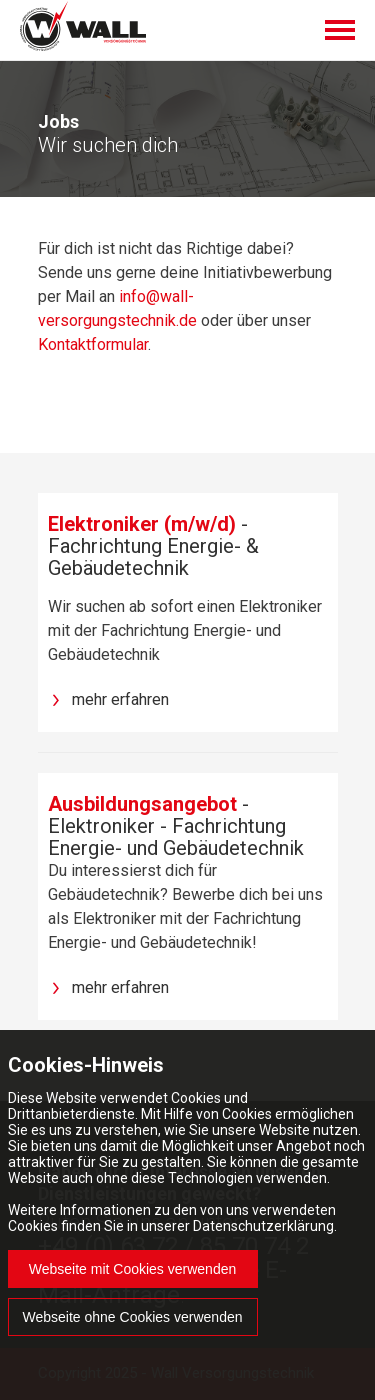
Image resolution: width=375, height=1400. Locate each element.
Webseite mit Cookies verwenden (133, 1269)
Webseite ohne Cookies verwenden (133, 1317)
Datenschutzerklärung (263, 1226)
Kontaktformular (93, 344)
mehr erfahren (120, 699)
